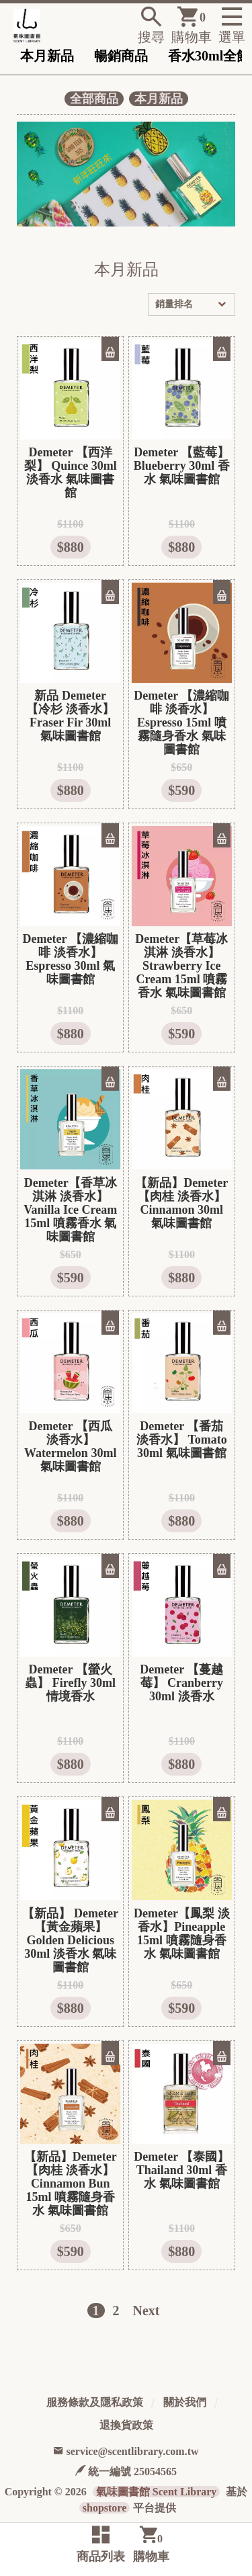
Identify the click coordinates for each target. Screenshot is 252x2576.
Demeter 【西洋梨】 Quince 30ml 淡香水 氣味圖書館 (70, 472)
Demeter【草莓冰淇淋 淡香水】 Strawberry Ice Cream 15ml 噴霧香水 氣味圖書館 (181, 965)
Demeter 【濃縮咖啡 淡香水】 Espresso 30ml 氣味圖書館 (70, 959)
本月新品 (47, 55)
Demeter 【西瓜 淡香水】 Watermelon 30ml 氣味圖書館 (70, 1446)
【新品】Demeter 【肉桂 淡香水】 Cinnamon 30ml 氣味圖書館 (181, 1203)
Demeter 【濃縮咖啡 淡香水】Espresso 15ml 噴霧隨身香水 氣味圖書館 (181, 722)
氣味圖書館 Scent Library (156, 2491)
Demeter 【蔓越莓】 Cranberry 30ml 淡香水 (181, 1683)
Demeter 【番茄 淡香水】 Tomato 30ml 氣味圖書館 (181, 1439)
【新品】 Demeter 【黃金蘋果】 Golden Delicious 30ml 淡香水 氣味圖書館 (70, 1940)
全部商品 (94, 99)
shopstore (105, 2507)
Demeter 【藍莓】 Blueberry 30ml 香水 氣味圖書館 (182, 466)
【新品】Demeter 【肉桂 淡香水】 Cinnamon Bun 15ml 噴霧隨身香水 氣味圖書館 (70, 2183)
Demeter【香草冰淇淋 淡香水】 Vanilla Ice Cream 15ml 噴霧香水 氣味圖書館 (70, 1209)
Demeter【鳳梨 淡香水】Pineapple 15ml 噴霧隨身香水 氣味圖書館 (181, 1933)
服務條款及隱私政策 (94, 2402)
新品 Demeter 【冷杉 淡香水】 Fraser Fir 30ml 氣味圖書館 (70, 716)
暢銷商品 (121, 55)
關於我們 (184, 2402)
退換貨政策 (126, 2425)
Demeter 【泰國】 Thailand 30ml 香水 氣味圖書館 (181, 2170)
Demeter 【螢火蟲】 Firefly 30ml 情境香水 (70, 1683)
